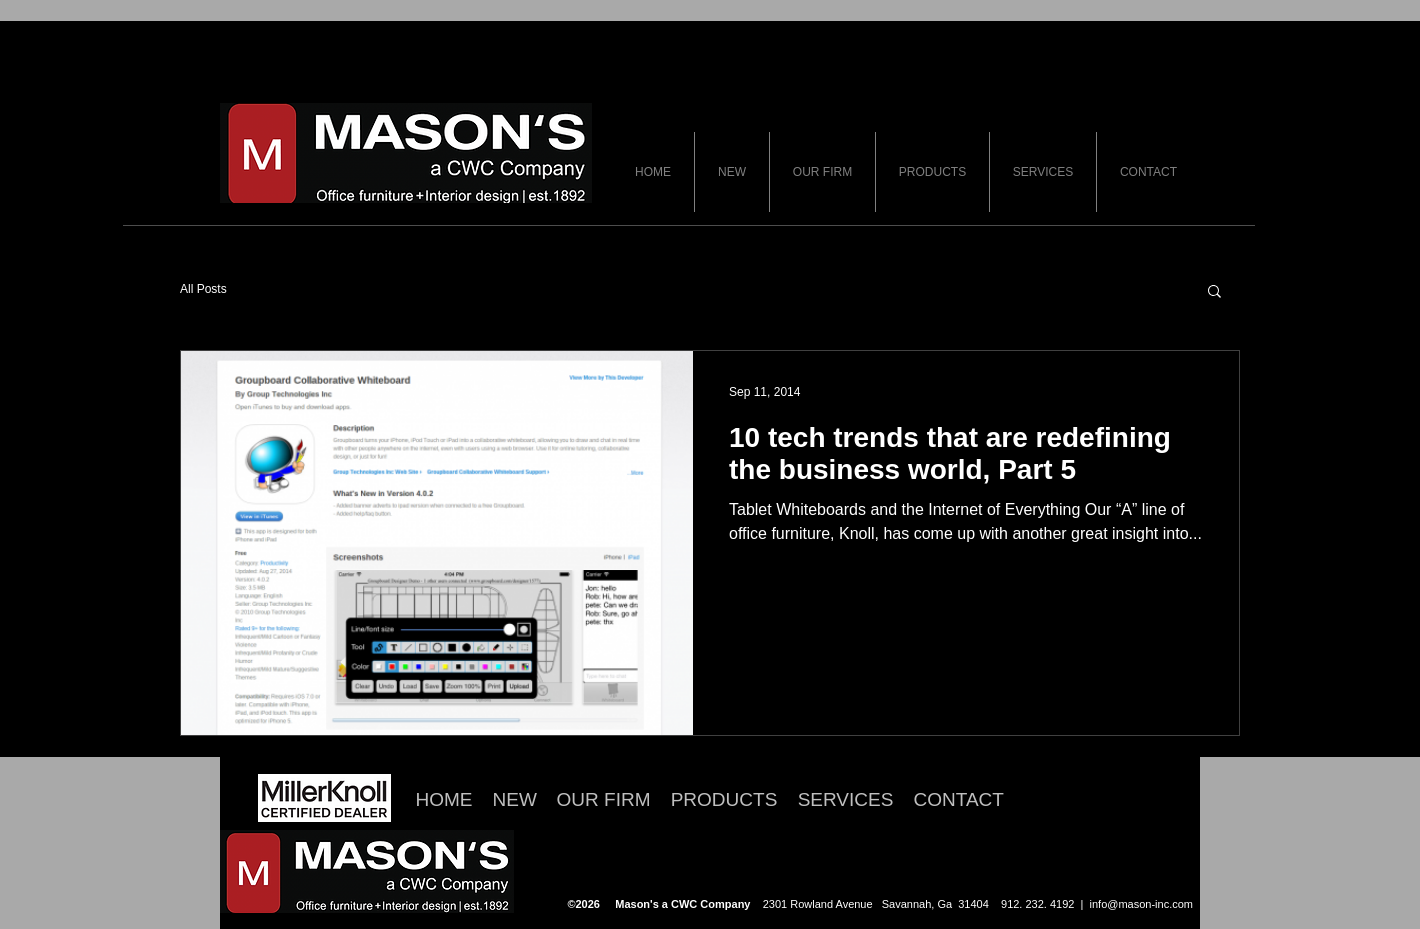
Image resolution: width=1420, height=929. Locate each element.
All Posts (203, 289)
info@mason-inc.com (1141, 904)
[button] (1214, 292)
